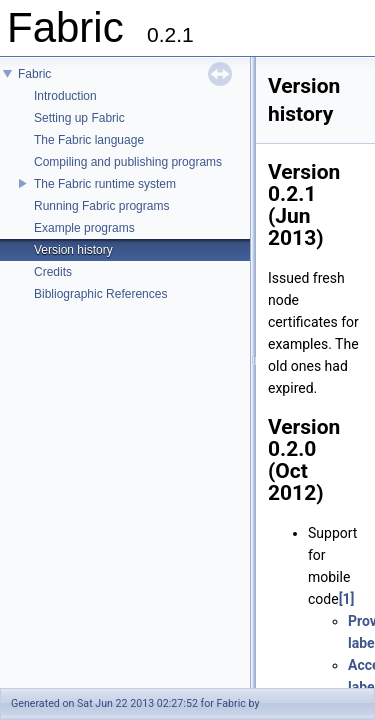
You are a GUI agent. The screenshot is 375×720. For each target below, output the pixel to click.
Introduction (65, 96)
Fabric (34, 74)
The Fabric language (89, 140)
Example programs (84, 228)
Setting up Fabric (79, 118)
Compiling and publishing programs (128, 162)
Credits (53, 272)
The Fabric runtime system (105, 184)
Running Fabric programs (101, 206)
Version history (73, 250)
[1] (347, 599)
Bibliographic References (100, 294)
